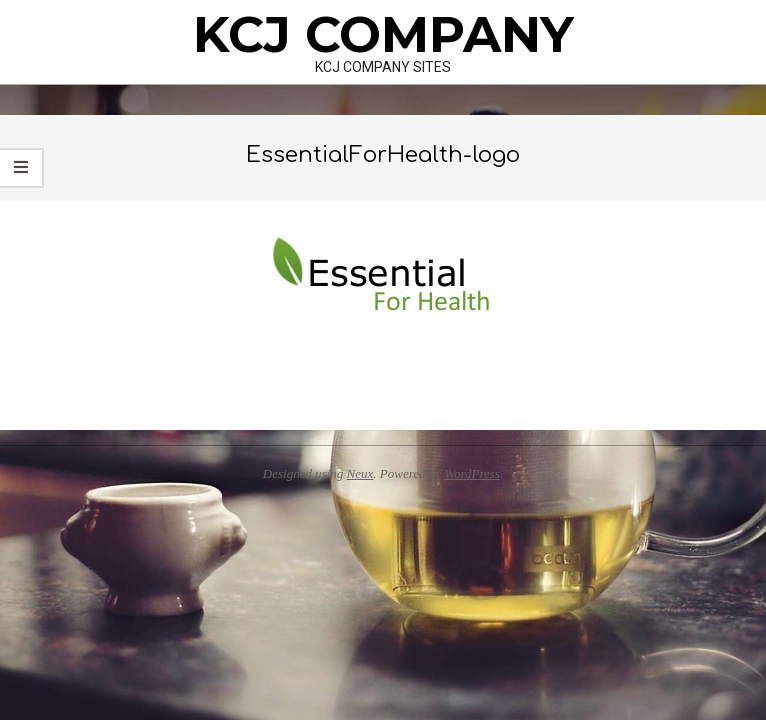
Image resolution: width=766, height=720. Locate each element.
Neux (360, 473)
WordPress (472, 473)
